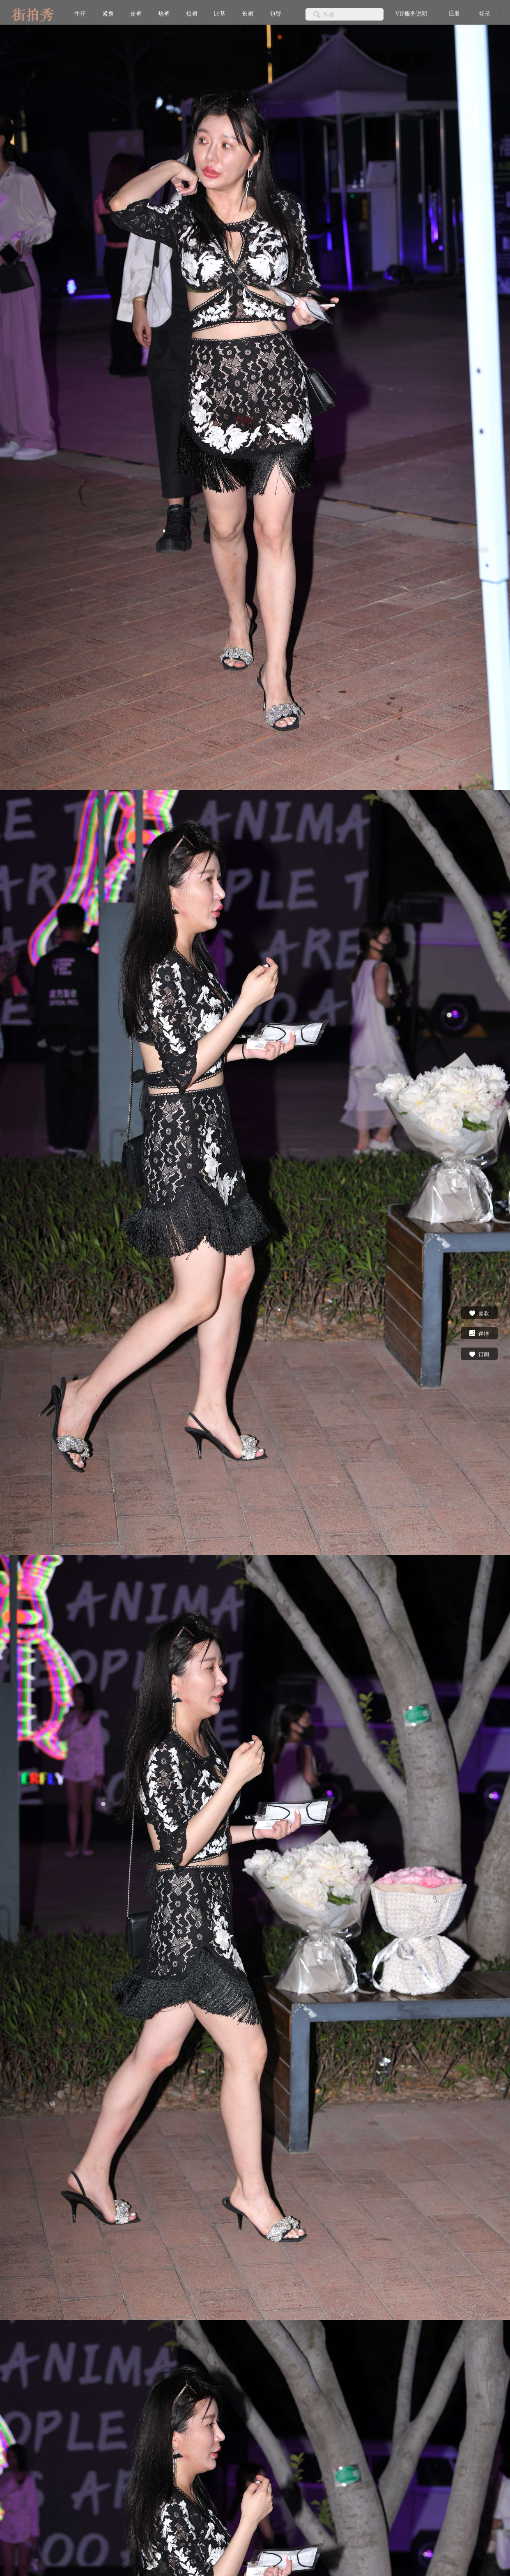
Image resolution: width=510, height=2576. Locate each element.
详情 (479, 1333)
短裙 (192, 14)
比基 (219, 14)
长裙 (247, 14)
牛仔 (80, 14)
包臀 (275, 14)
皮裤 (136, 14)
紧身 (108, 14)
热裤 (164, 14)
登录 (484, 14)
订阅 (479, 1354)
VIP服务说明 (411, 14)
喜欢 (479, 1312)
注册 (454, 13)
